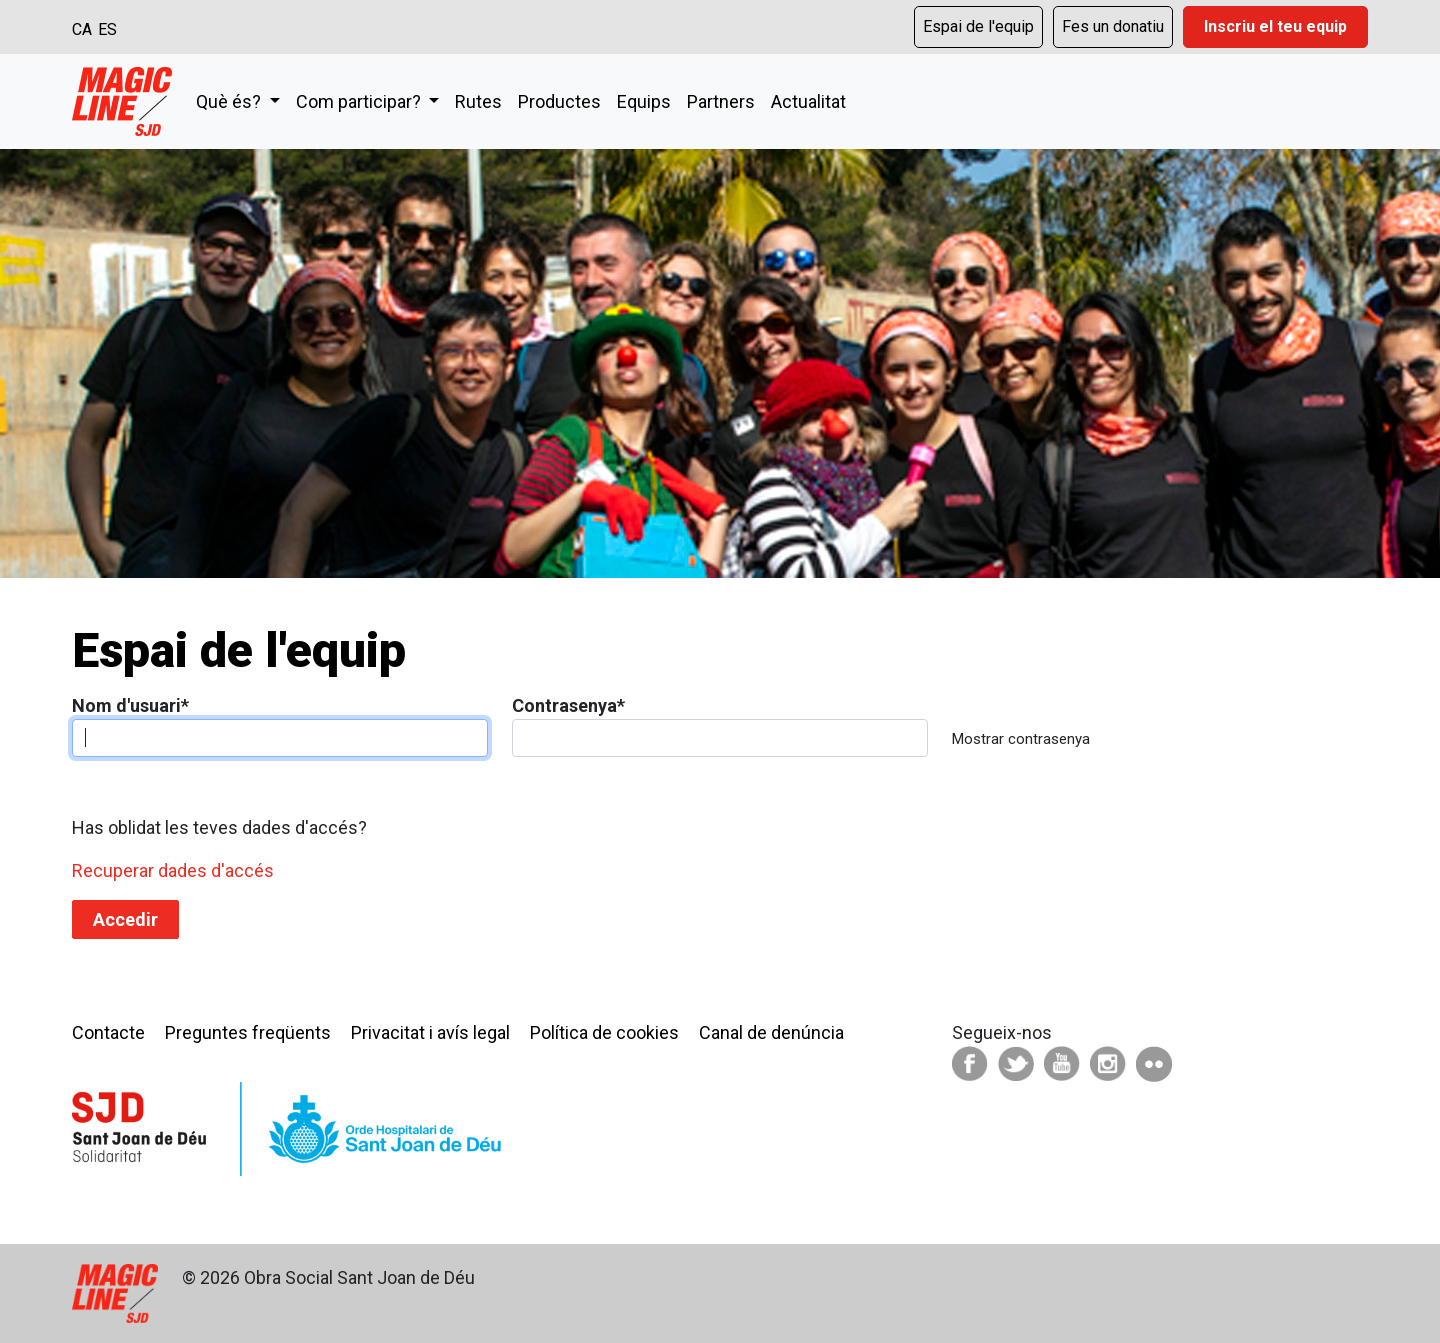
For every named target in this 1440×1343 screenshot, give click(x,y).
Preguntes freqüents (248, 1032)
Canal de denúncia (771, 1032)
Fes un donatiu (1113, 26)
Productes (559, 101)
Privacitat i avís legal (430, 1032)
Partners (721, 101)
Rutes (478, 101)
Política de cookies (604, 1032)
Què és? (230, 101)
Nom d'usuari (130, 705)
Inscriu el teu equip (1275, 26)
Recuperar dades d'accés (173, 870)
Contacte (108, 1032)
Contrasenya (568, 705)
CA (82, 29)
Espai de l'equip (978, 26)
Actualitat (808, 101)
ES (107, 29)
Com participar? (360, 101)
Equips (644, 101)
